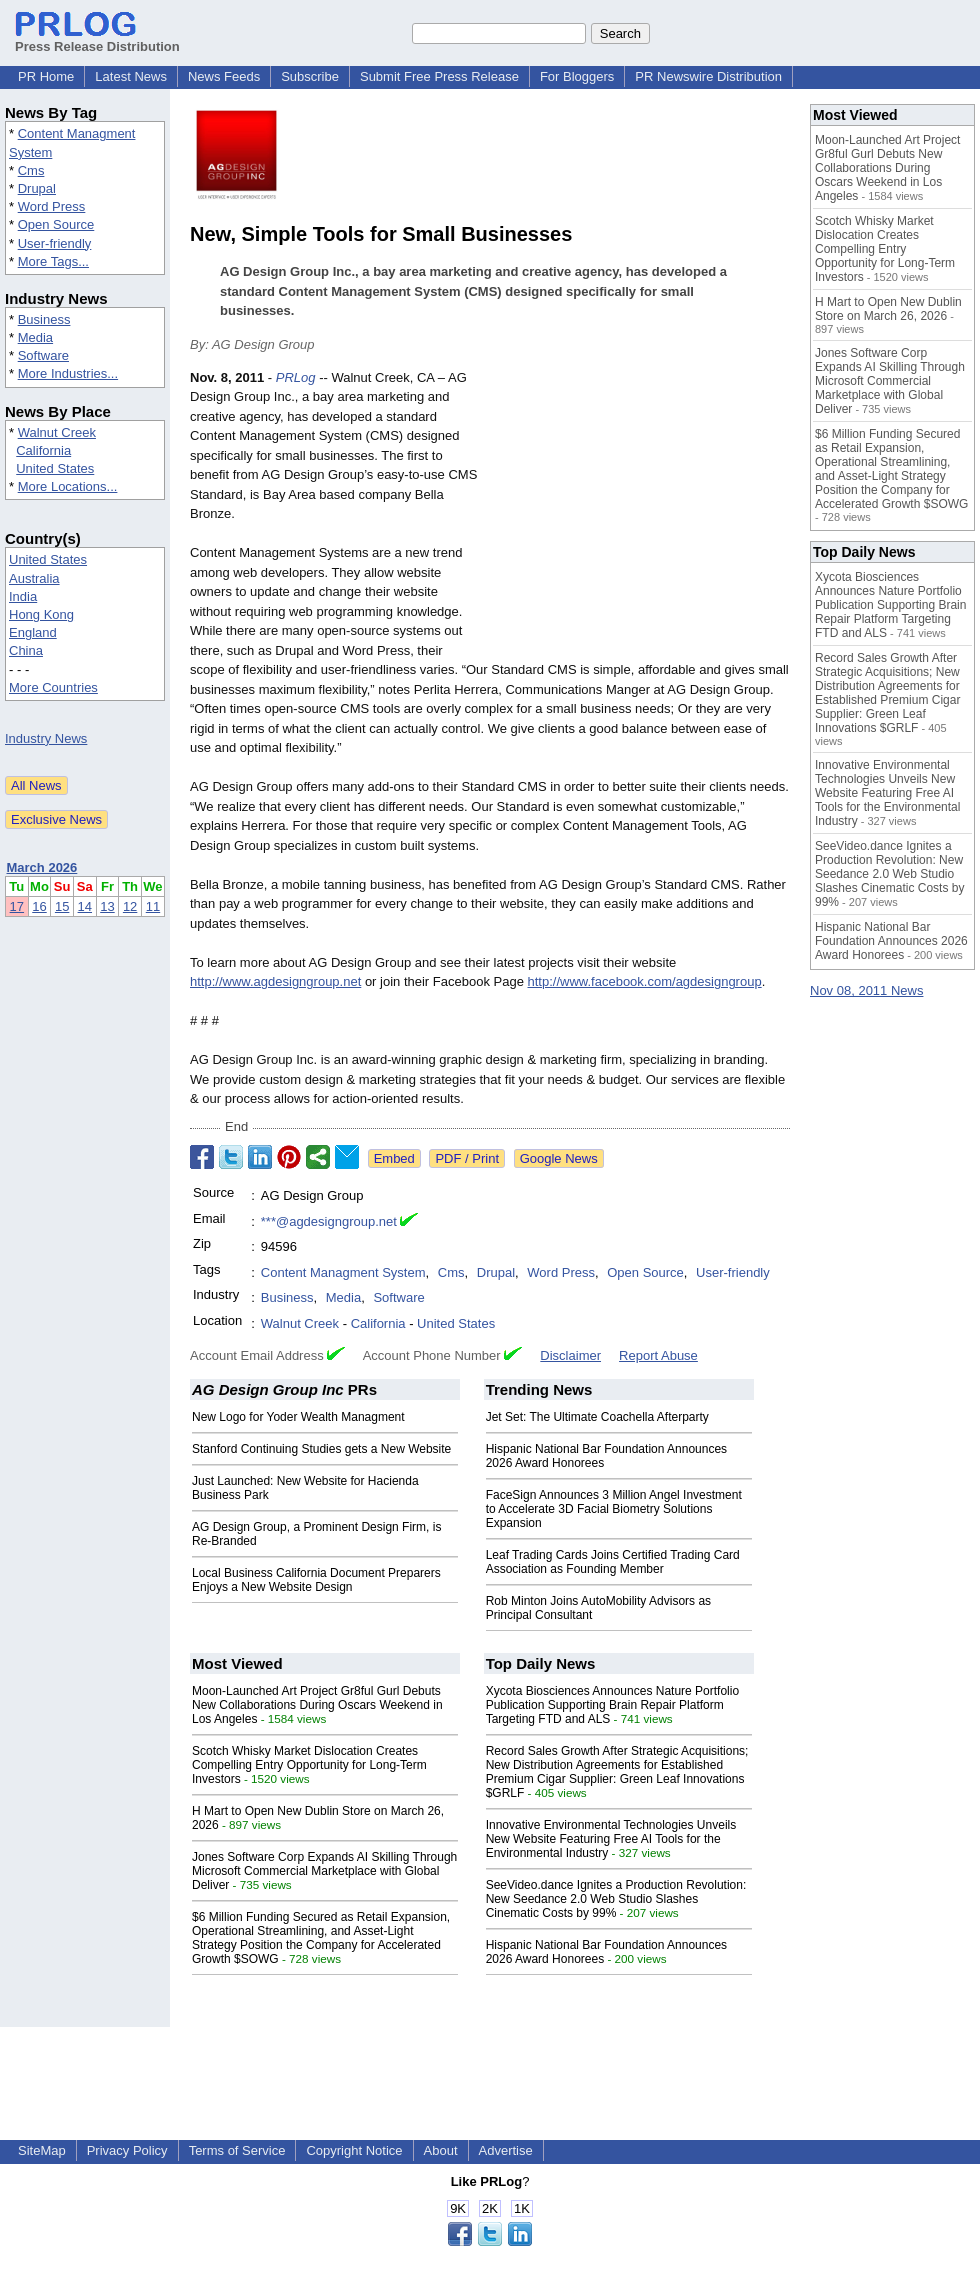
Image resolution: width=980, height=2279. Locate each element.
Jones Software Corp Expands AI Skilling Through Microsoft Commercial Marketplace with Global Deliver (324, 1871)
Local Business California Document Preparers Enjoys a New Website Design (316, 1580)
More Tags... (53, 261)
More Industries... (68, 373)
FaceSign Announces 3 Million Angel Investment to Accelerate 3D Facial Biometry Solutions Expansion (614, 1509)
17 (17, 906)
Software (43, 355)
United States (55, 468)
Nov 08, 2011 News (866, 990)
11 (153, 906)
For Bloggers (577, 76)
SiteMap (42, 2150)
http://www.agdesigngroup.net (275, 981)
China (26, 650)
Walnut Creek (57, 432)
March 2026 (42, 867)
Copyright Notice (354, 2150)
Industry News (46, 738)
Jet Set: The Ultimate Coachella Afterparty (597, 1417)
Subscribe (310, 76)
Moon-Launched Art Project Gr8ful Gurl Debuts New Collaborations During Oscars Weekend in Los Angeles (317, 1705)
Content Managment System (343, 1272)
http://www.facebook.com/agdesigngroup (645, 981)
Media (35, 337)
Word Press (52, 206)
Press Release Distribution (97, 39)
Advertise (506, 2150)
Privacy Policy (127, 2150)
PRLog (296, 377)
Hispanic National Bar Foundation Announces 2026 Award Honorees (891, 941)
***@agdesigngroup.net (329, 1221)
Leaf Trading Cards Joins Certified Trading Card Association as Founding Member (613, 1562)
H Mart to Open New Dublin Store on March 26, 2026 (888, 309)
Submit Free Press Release (439, 76)
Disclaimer (570, 1355)
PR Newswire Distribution (708, 76)
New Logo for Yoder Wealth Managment (298, 1417)
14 (85, 906)
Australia (34, 578)
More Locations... (68, 486)
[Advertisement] (640, 515)
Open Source (56, 224)
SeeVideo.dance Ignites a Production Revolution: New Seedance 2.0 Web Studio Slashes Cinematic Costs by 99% (616, 1899)
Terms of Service (237, 2150)
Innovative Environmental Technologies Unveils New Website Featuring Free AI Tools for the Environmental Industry (611, 1839)
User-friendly (55, 243)
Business (44, 319)
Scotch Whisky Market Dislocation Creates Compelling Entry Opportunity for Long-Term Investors (309, 1765)
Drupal (37, 188)
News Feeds (224, 76)
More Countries (53, 687)
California (43, 450)
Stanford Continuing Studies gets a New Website (321, 1449)
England (33, 632)
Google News (559, 1158)
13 (107, 906)
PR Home (46, 76)
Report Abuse (658, 1355)
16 (39, 906)
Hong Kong (41, 614)
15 (62, 906)
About (441, 2150)
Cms (31, 170)
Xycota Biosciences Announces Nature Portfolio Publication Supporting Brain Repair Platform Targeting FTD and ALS (612, 1705)
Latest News (131, 76)
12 (130, 906)
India (23, 596)
